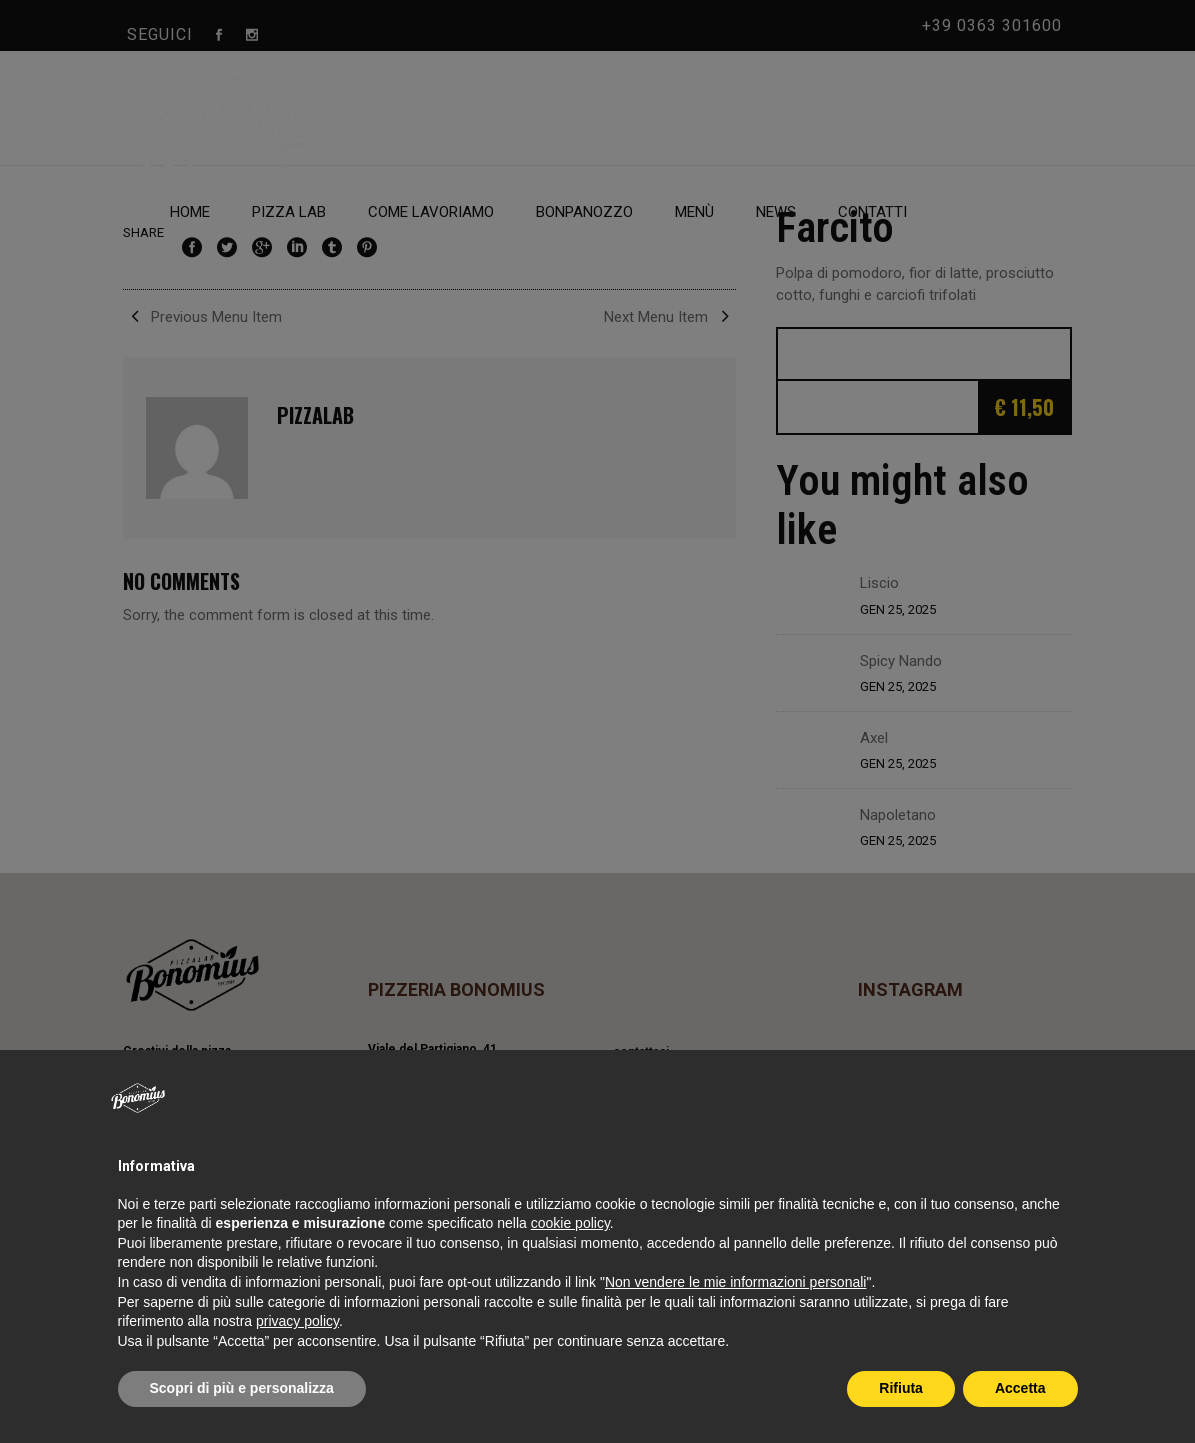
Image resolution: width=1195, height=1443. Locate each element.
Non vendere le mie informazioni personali (735, 1282)
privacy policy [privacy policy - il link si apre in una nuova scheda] (297, 1321)
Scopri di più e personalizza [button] (242, 1388)
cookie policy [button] (570, 1223)
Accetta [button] (1020, 1388)
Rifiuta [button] (901, 1388)
